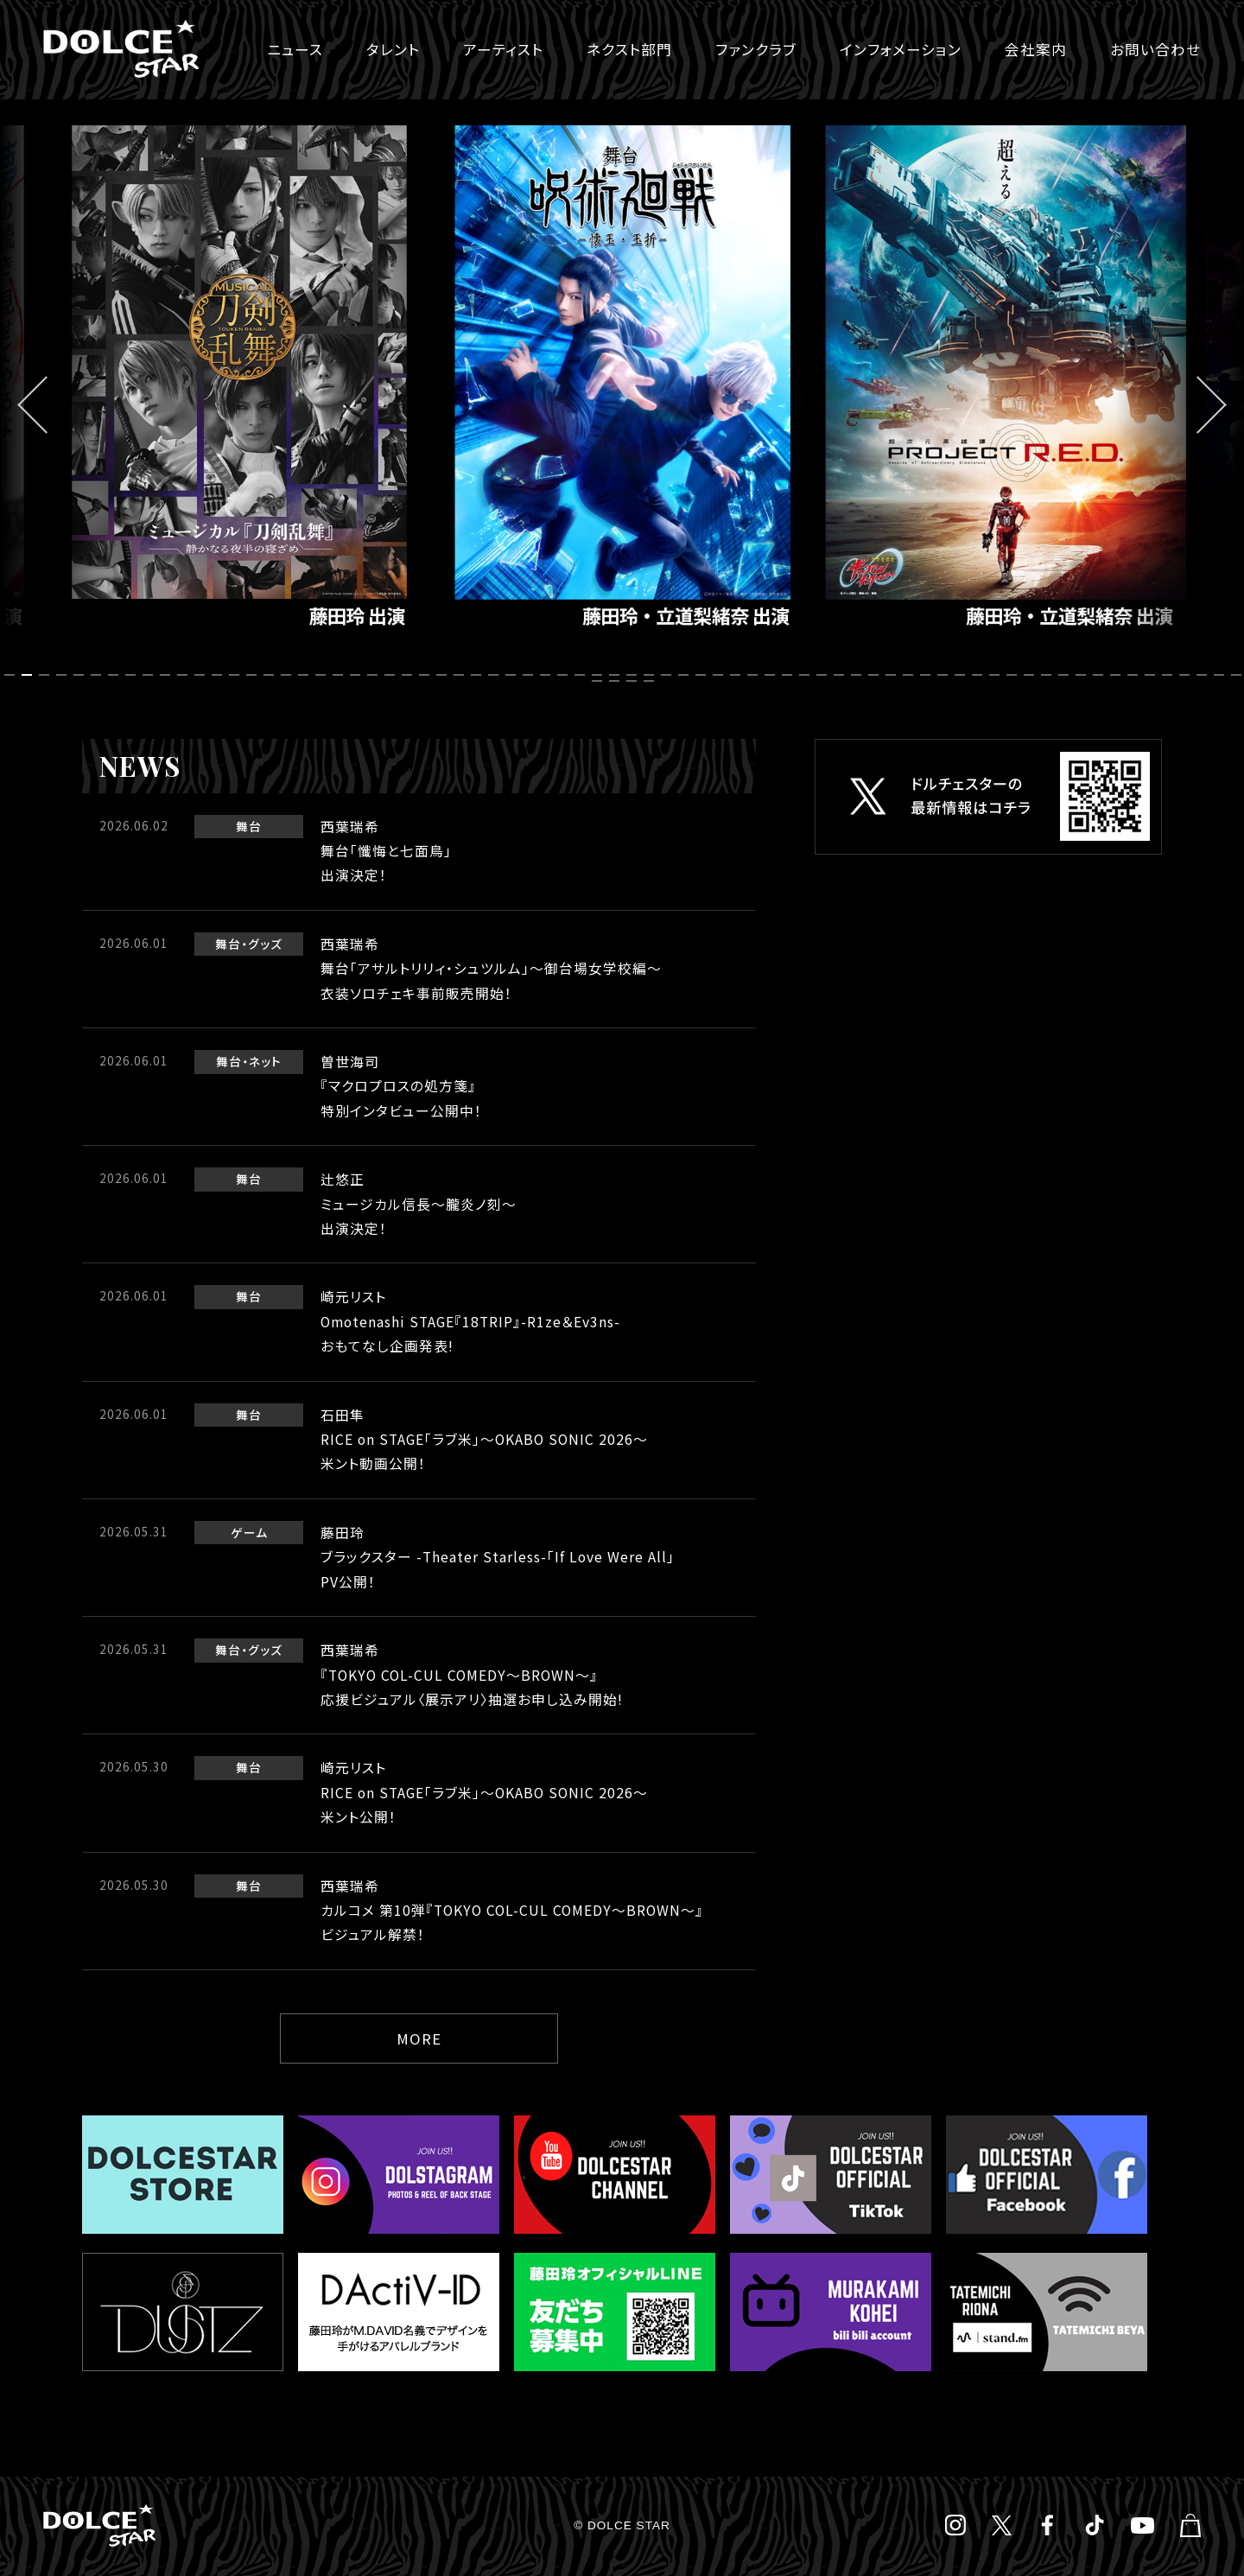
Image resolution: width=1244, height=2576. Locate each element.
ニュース (295, 49)
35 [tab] (599, 675)
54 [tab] (927, 675)
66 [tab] (1135, 675)
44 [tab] (755, 675)
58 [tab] (997, 675)
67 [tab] (1152, 675)
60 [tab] (1031, 675)
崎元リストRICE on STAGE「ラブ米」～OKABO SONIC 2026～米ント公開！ (484, 1792)
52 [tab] (893, 675)
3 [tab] (46, 675)
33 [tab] (565, 675)
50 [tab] (858, 675)
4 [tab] (64, 675)
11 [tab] (184, 675)
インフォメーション (901, 49)
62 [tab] (1066, 675)
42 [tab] (720, 675)
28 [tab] (478, 675)
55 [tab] (945, 675)
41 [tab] (703, 675)
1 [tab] (12, 675)
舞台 (249, 826)
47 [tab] (806, 675)
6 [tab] (98, 675)
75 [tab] (634, 681)
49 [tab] (841, 675)
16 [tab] (271, 675)
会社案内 (1036, 49)
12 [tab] (202, 675)
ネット (265, 1061)
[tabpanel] (622, 384)
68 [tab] (1169, 675)
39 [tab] (668, 675)
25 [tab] (426, 675)
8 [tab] (133, 675)
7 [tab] (115, 675)
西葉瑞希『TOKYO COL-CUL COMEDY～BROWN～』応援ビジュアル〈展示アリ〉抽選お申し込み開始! (472, 1674)
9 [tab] (150, 675)
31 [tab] (530, 675)
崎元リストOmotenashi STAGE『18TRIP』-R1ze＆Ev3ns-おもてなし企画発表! (470, 1321)
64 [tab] (1100, 675)
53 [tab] (910, 675)
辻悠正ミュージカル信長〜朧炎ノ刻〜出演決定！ (419, 1203)
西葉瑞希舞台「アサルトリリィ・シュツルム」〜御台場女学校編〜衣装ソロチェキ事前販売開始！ (491, 968)
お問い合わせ (1155, 49)
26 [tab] (444, 675)
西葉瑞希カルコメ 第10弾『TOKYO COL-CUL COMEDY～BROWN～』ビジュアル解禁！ (512, 1910)
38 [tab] (651, 675)
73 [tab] (599, 681)
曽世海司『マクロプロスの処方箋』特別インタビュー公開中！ (401, 1086)
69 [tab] (1187, 675)
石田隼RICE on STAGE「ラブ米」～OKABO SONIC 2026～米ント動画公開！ (484, 1439)
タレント (393, 49)
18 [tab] (305, 675)
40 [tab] (686, 675)
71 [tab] (1221, 675)
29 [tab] (495, 675)
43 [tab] (737, 675)
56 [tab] (962, 675)
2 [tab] (29, 675)
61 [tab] (1048, 675)
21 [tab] (357, 675)
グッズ (265, 943)
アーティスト (503, 49)
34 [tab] (582, 675)
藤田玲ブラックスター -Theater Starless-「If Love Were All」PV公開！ (498, 1557)
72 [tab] (1238, 675)
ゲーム (249, 1532)
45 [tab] (772, 675)
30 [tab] (513, 675)
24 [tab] (409, 675)
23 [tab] (392, 675)
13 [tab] (219, 675)
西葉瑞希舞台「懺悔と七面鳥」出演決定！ (386, 851)
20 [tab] (340, 675)
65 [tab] (1117, 675)
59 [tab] (1014, 675)
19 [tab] (323, 675)
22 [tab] (375, 675)
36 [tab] (616, 675)
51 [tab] (876, 675)
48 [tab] (824, 675)
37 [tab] (634, 675)
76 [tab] (651, 681)
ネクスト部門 (629, 49)
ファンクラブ (756, 49)
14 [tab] (236, 675)
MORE (419, 2038)
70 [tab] (1204, 675)
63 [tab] (1083, 675)
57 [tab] (979, 675)
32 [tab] (547, 675)
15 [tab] (254, 675)
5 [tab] (81, 675)
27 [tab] (461, 675)
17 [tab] (288, 675)
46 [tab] (789, 675)
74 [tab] (616, 681)
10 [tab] (167, 675)
